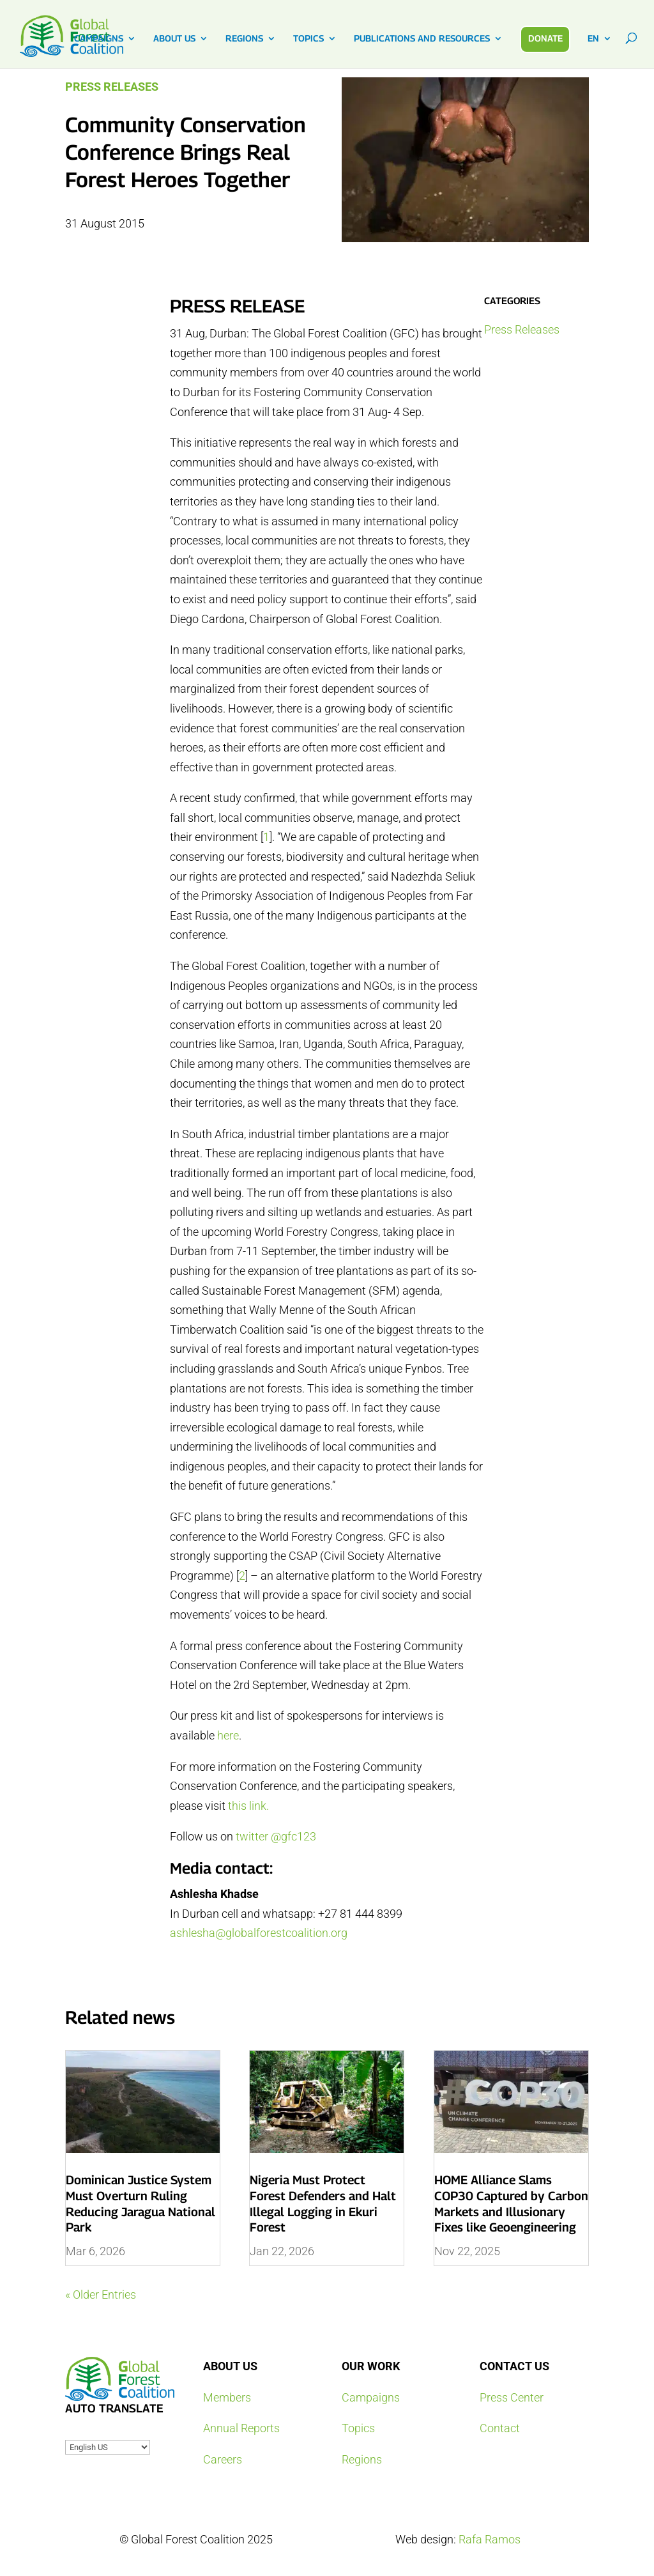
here (228, 1735)
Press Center (512, 2397)
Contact (500, 2428)
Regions (362, 2459)
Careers (222, 2459)
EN (593, 38)
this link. (248, 1805)
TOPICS (308, 38)
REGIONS (244, 38)
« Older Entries (100, 2294)
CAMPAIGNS (98, 38)
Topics (358, 2428)
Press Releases (111, 86)
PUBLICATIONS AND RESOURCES (422, 38)
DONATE (545, 38)
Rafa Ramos (490, 2539)
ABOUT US (174, 38)
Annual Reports (241, 2428)
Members (227, 2397)
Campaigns (371, 2397)
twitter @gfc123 (276, 1836)
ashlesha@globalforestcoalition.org (258, 1933)
